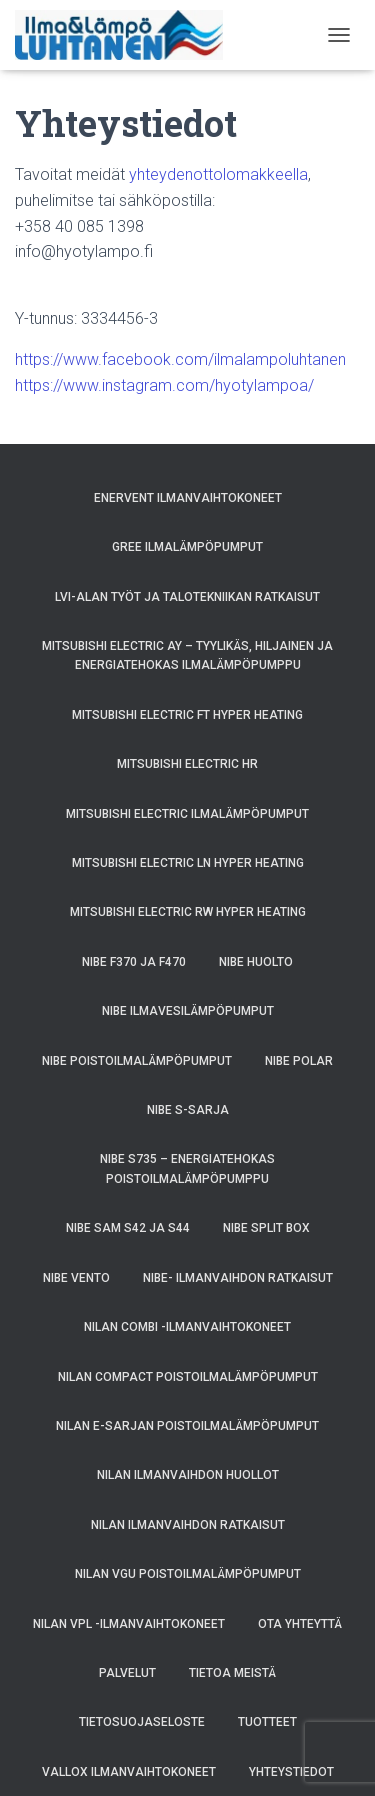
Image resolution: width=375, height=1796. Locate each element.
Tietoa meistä (232, 1673)
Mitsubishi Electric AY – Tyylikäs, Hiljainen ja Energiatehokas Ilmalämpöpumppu (187, 655)
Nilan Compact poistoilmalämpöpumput (188, 1377)
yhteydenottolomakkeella (218, 174)
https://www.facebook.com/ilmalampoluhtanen (180, 359)
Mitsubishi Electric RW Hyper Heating (188, 912)
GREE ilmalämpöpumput (187, 547)
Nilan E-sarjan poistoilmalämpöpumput (187, 1426)
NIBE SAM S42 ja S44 (128, 1228)
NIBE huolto (256, 962)
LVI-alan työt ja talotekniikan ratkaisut (187, 597)
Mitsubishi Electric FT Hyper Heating (187, 715)
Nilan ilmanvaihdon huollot (188, 1475)
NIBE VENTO (76, 1278)
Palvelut (127, 1673)
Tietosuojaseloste (142, 1722)
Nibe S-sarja (188, 1110)
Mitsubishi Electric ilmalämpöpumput (187, 814)
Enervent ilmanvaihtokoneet (188, 498)
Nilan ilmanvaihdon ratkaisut (188, 1525)
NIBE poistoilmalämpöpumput (137, 1061)
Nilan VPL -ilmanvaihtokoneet (129, 1624)
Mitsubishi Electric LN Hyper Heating (188, 863)
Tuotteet (267, 1722)
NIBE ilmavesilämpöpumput (188, 1011)
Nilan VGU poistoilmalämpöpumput (188, 1574)
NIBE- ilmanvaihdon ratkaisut (238, 1278)
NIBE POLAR (299, 1061)
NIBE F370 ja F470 (134, 962)
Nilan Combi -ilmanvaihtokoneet (187, 1327)
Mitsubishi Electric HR (187, 764)
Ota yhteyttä (300, 1624)
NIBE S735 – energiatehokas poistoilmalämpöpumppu (187, 1168)
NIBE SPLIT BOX (266, 1228)
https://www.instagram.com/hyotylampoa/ (164, 385)
